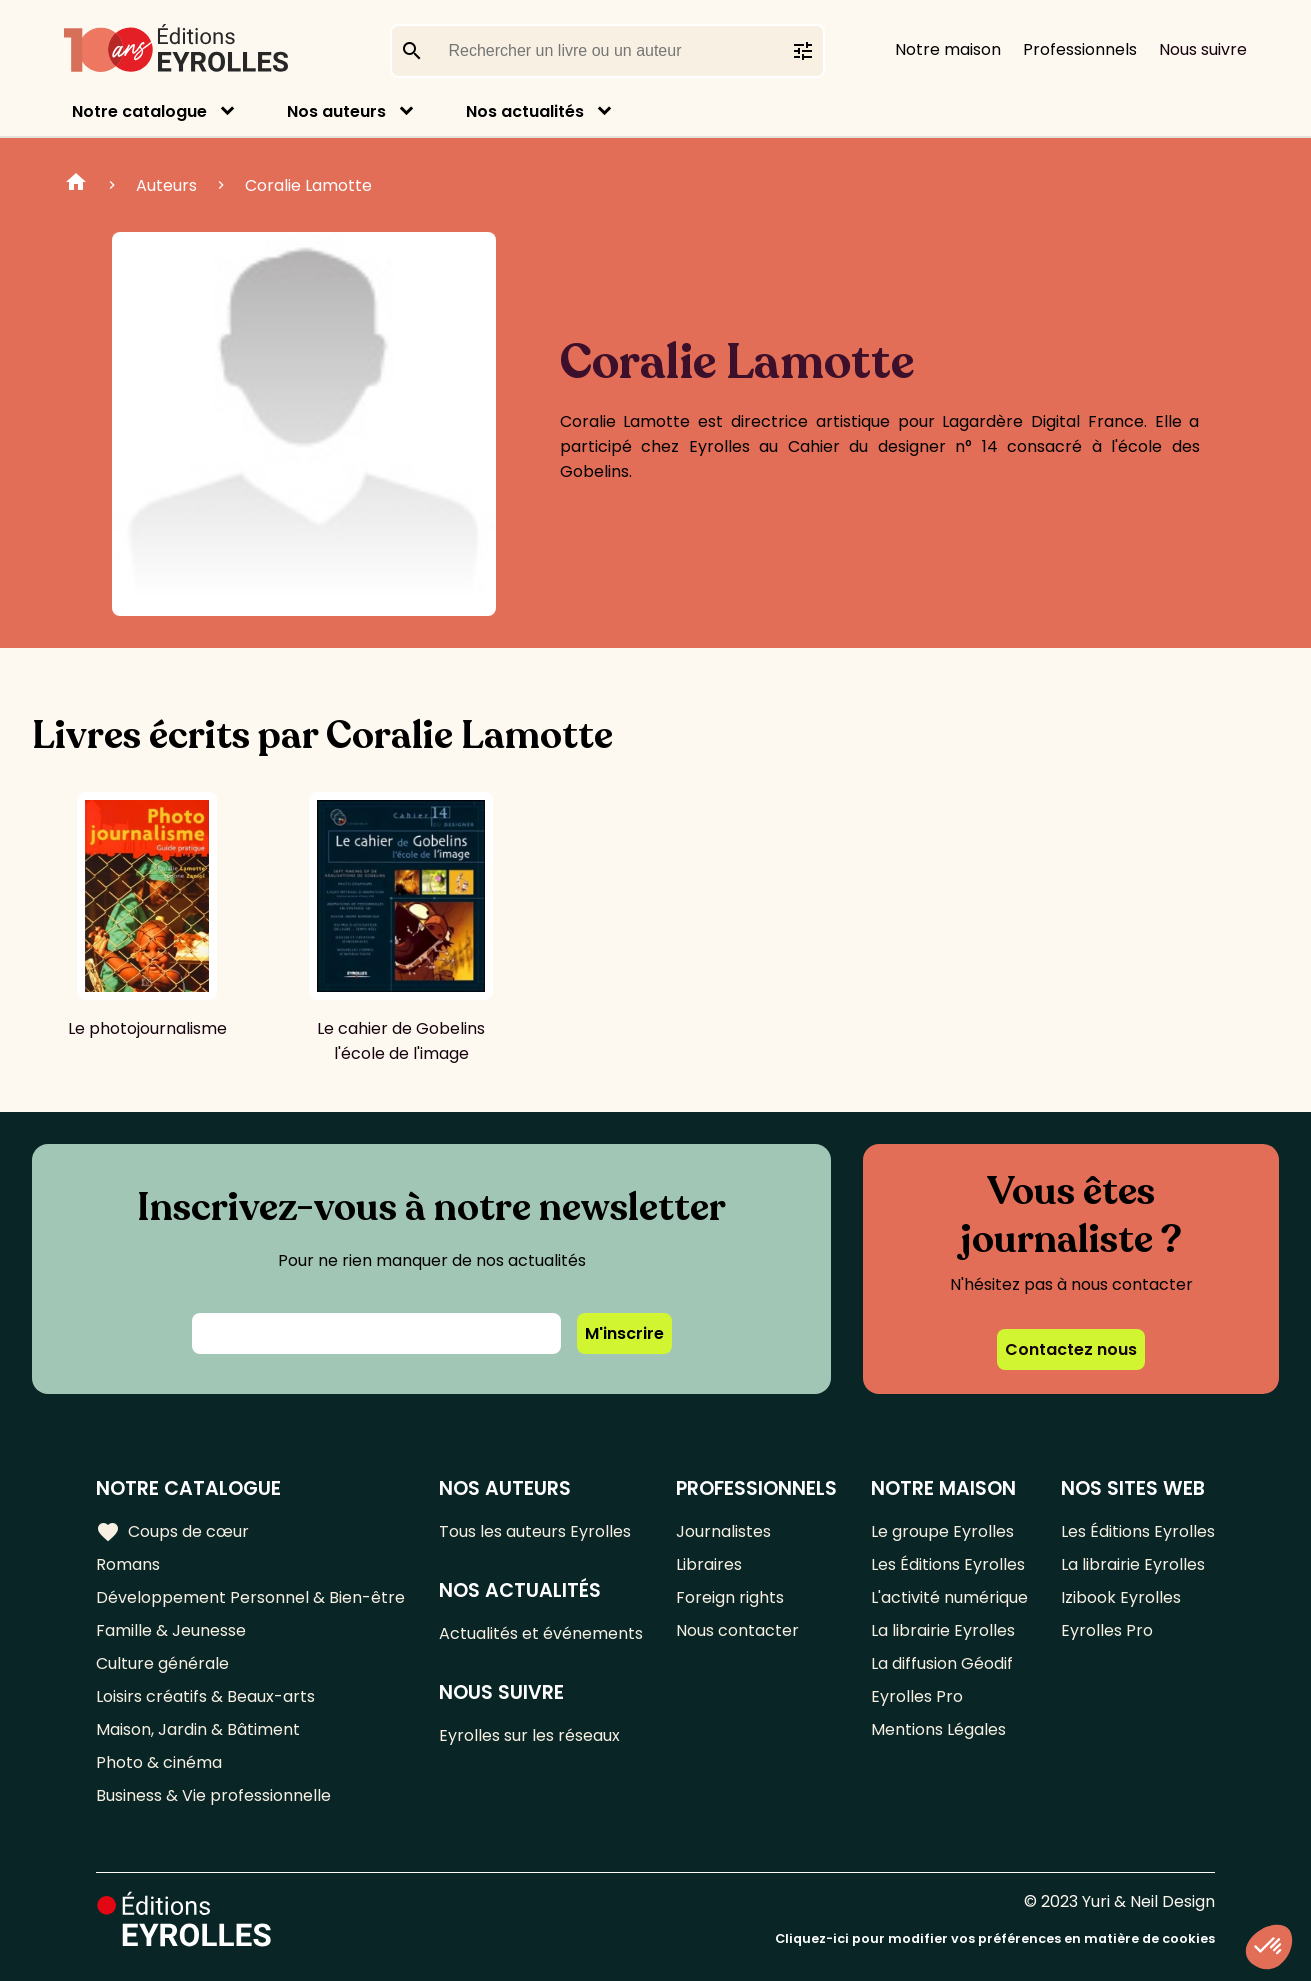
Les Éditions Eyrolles (948, 1564)
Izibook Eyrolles (1121, 1597)
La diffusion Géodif (942, 1663)
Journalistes (723, 1531)
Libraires (709, 1564)
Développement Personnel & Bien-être (250, 1597)
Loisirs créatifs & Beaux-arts (205, 1696)
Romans (128, 1564)
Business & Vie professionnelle (213, 1795)
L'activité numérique (949, 1597)
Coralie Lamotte (308, 185)
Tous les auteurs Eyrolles (535, 1531)
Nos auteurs (336, 111)
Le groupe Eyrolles (942, 1531)
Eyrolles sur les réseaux (529, 1735)
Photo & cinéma (159, 1762)
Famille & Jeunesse (171, 1630)
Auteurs (166, 185)
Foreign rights (730, 1597)
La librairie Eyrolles (943, 1630)
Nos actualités (525, 111)
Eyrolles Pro (917, 1696)
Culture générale (162, 1663)
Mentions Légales (938, 1729)
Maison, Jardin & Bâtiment (198, 1729)
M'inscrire (624, 1333)
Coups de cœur (172, 1532)
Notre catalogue (139, 111)
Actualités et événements (541, 1633)
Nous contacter (737, 1630)
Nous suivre (1203, 49)
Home (76, 185)
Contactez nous (1071, 1349)
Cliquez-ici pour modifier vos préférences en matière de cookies (995, 1938)
